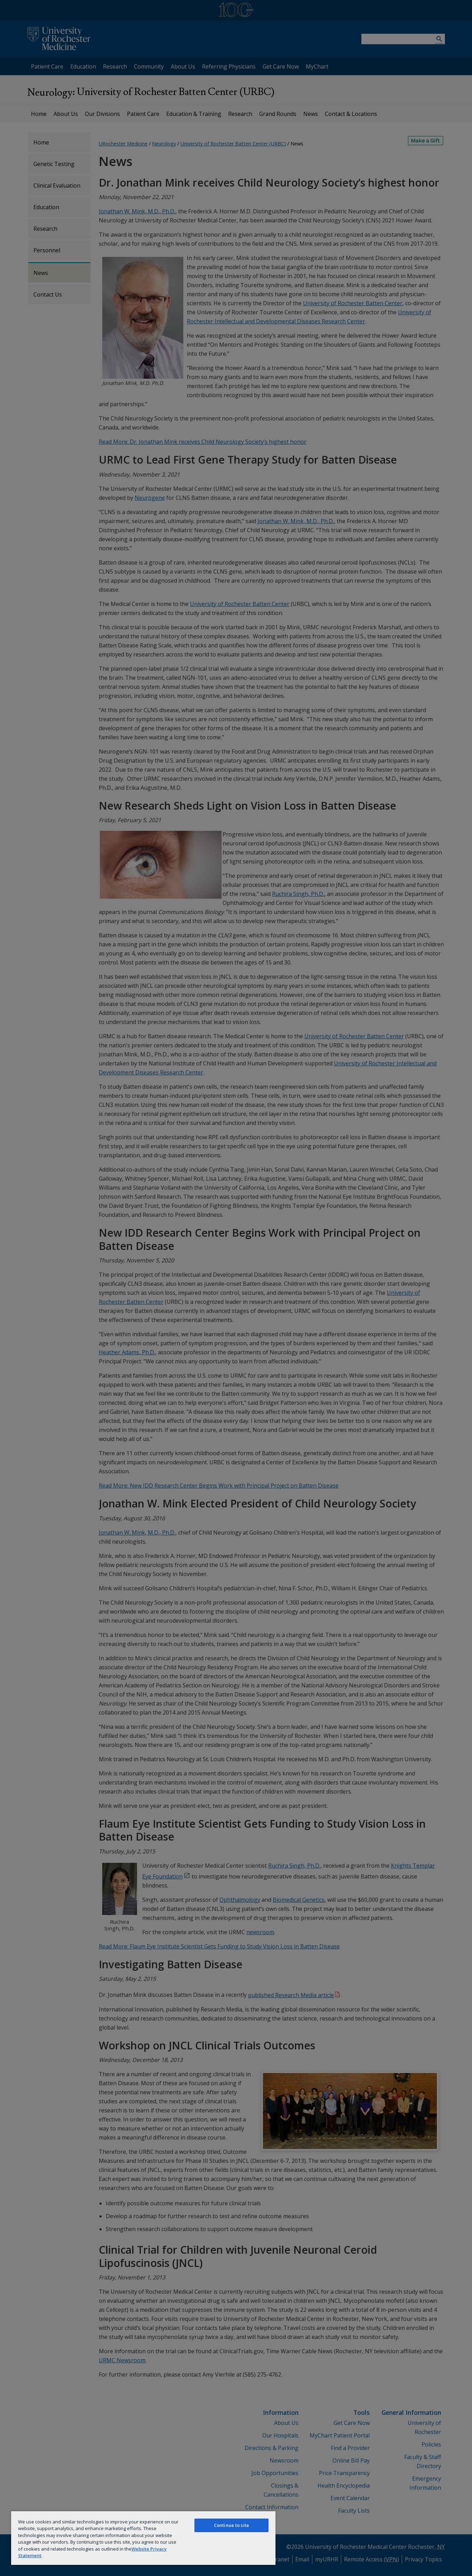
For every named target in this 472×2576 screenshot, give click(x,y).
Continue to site (231, 2525)
